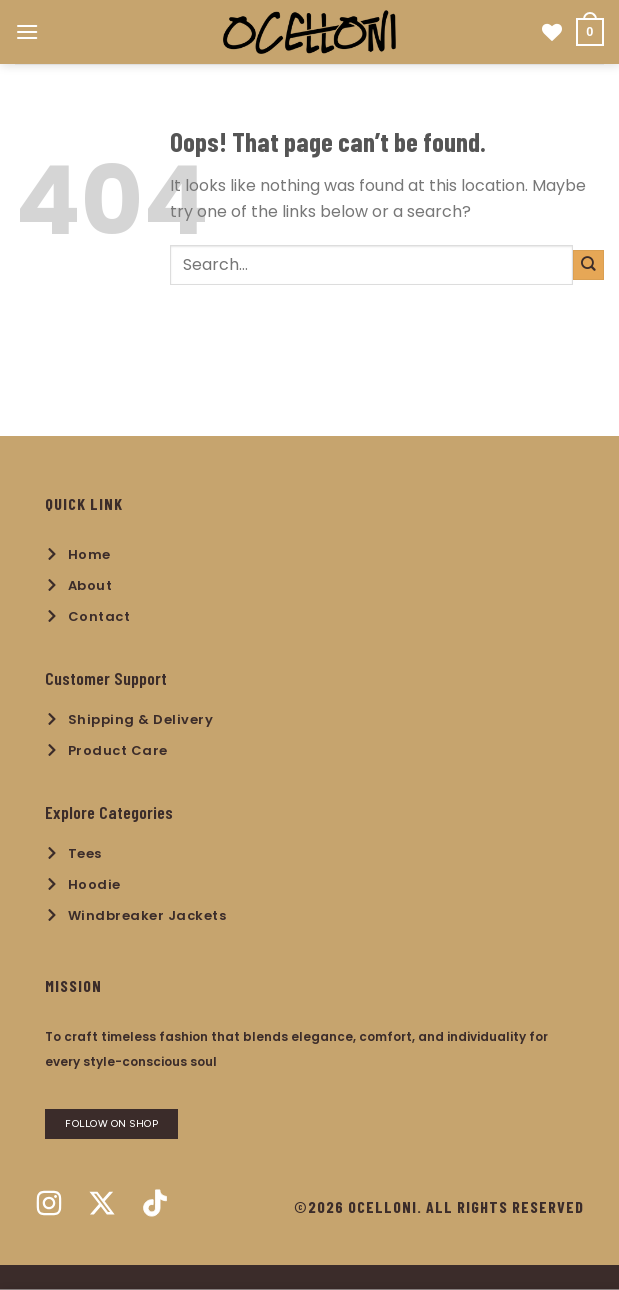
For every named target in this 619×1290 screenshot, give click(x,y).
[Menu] (27, 31)
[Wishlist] (552, 32)
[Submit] (588, 265)
